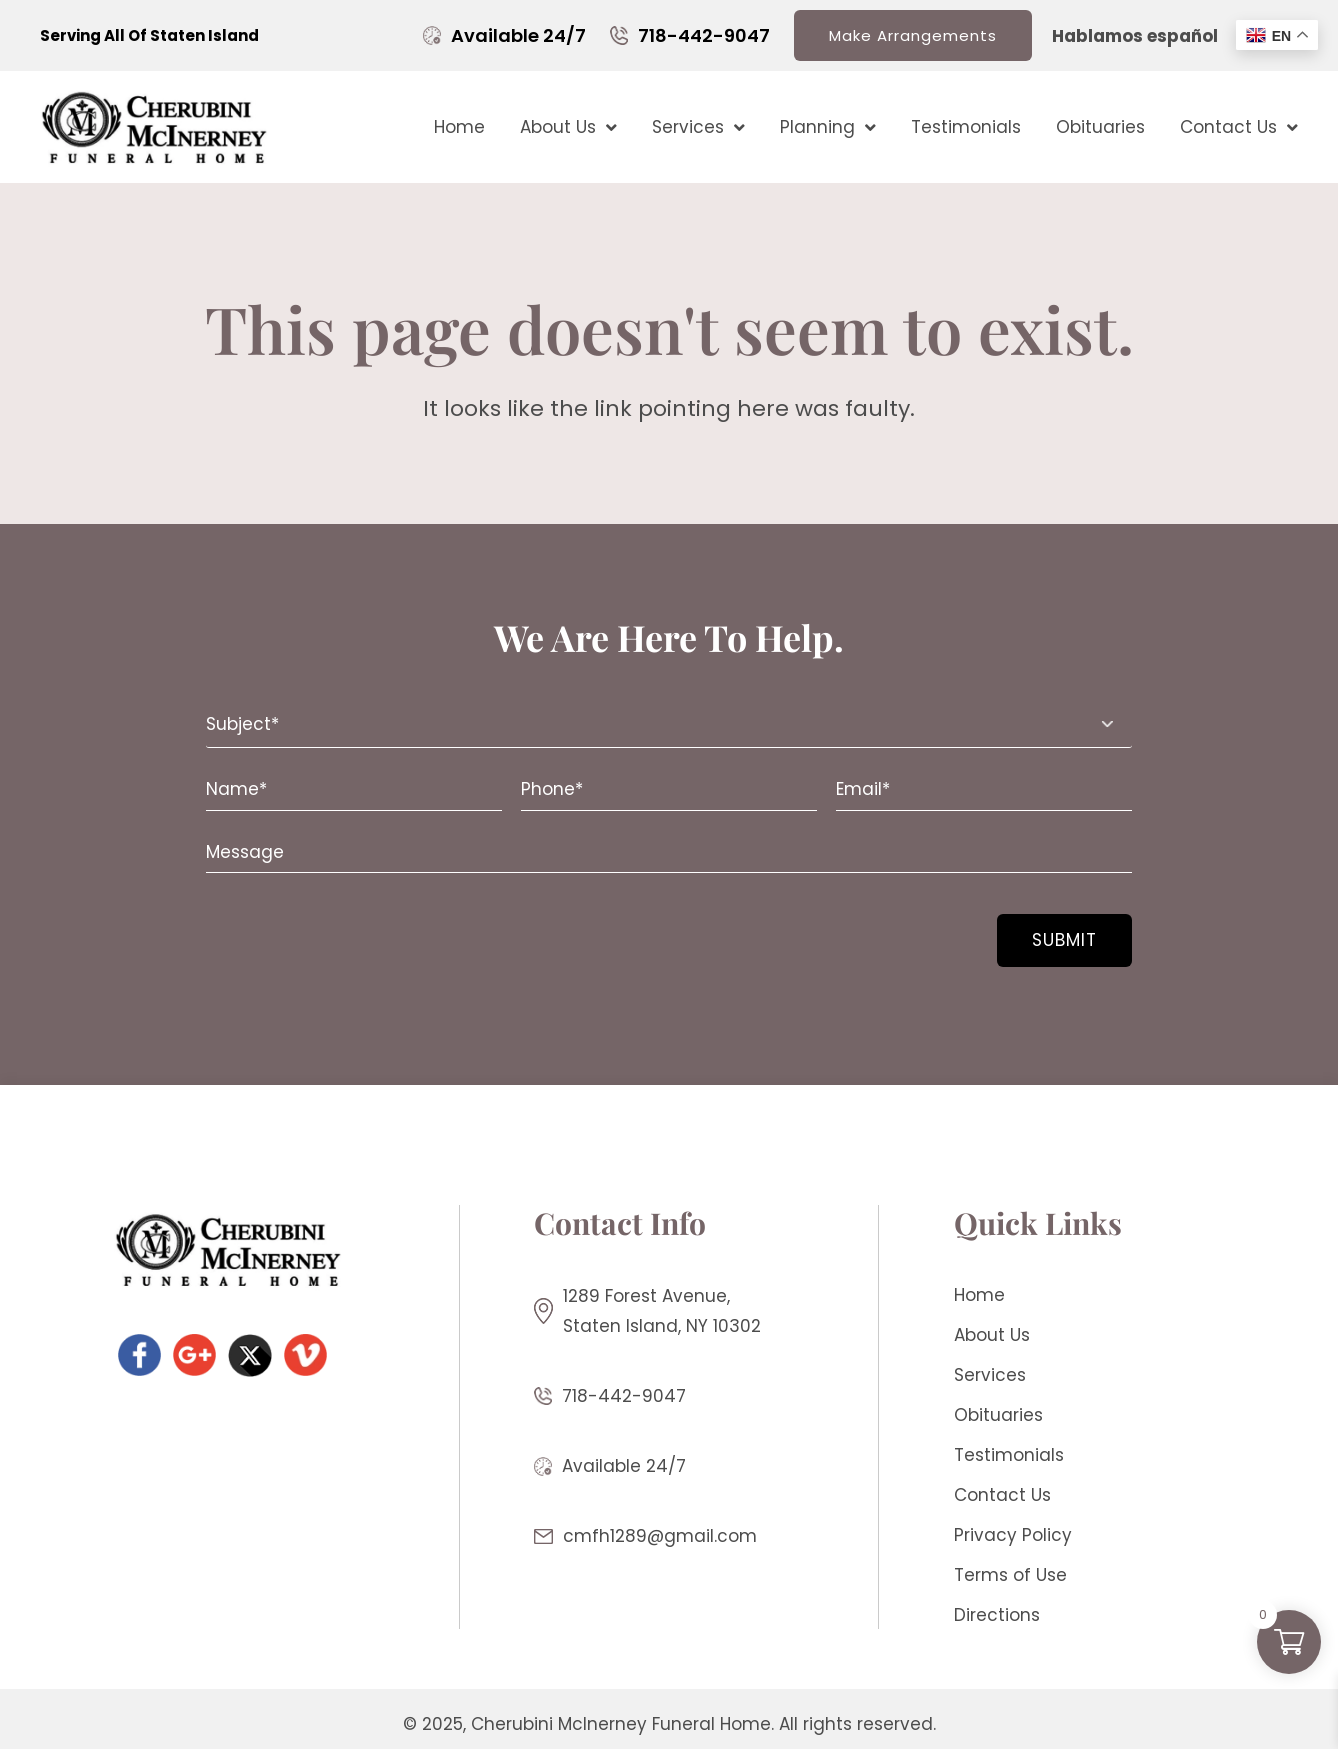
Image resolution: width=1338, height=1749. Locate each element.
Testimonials (966, 127)
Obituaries (1100, 127)
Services (698, 127)
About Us (568, 127)
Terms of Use (1010, 1575)
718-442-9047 (704, 35)
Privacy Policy (1013, 1535)
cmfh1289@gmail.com (660, 1536)
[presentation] (327, 928)
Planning (828, 127)
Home (459, 127)
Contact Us (1239, 127)
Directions (997, 1615)
